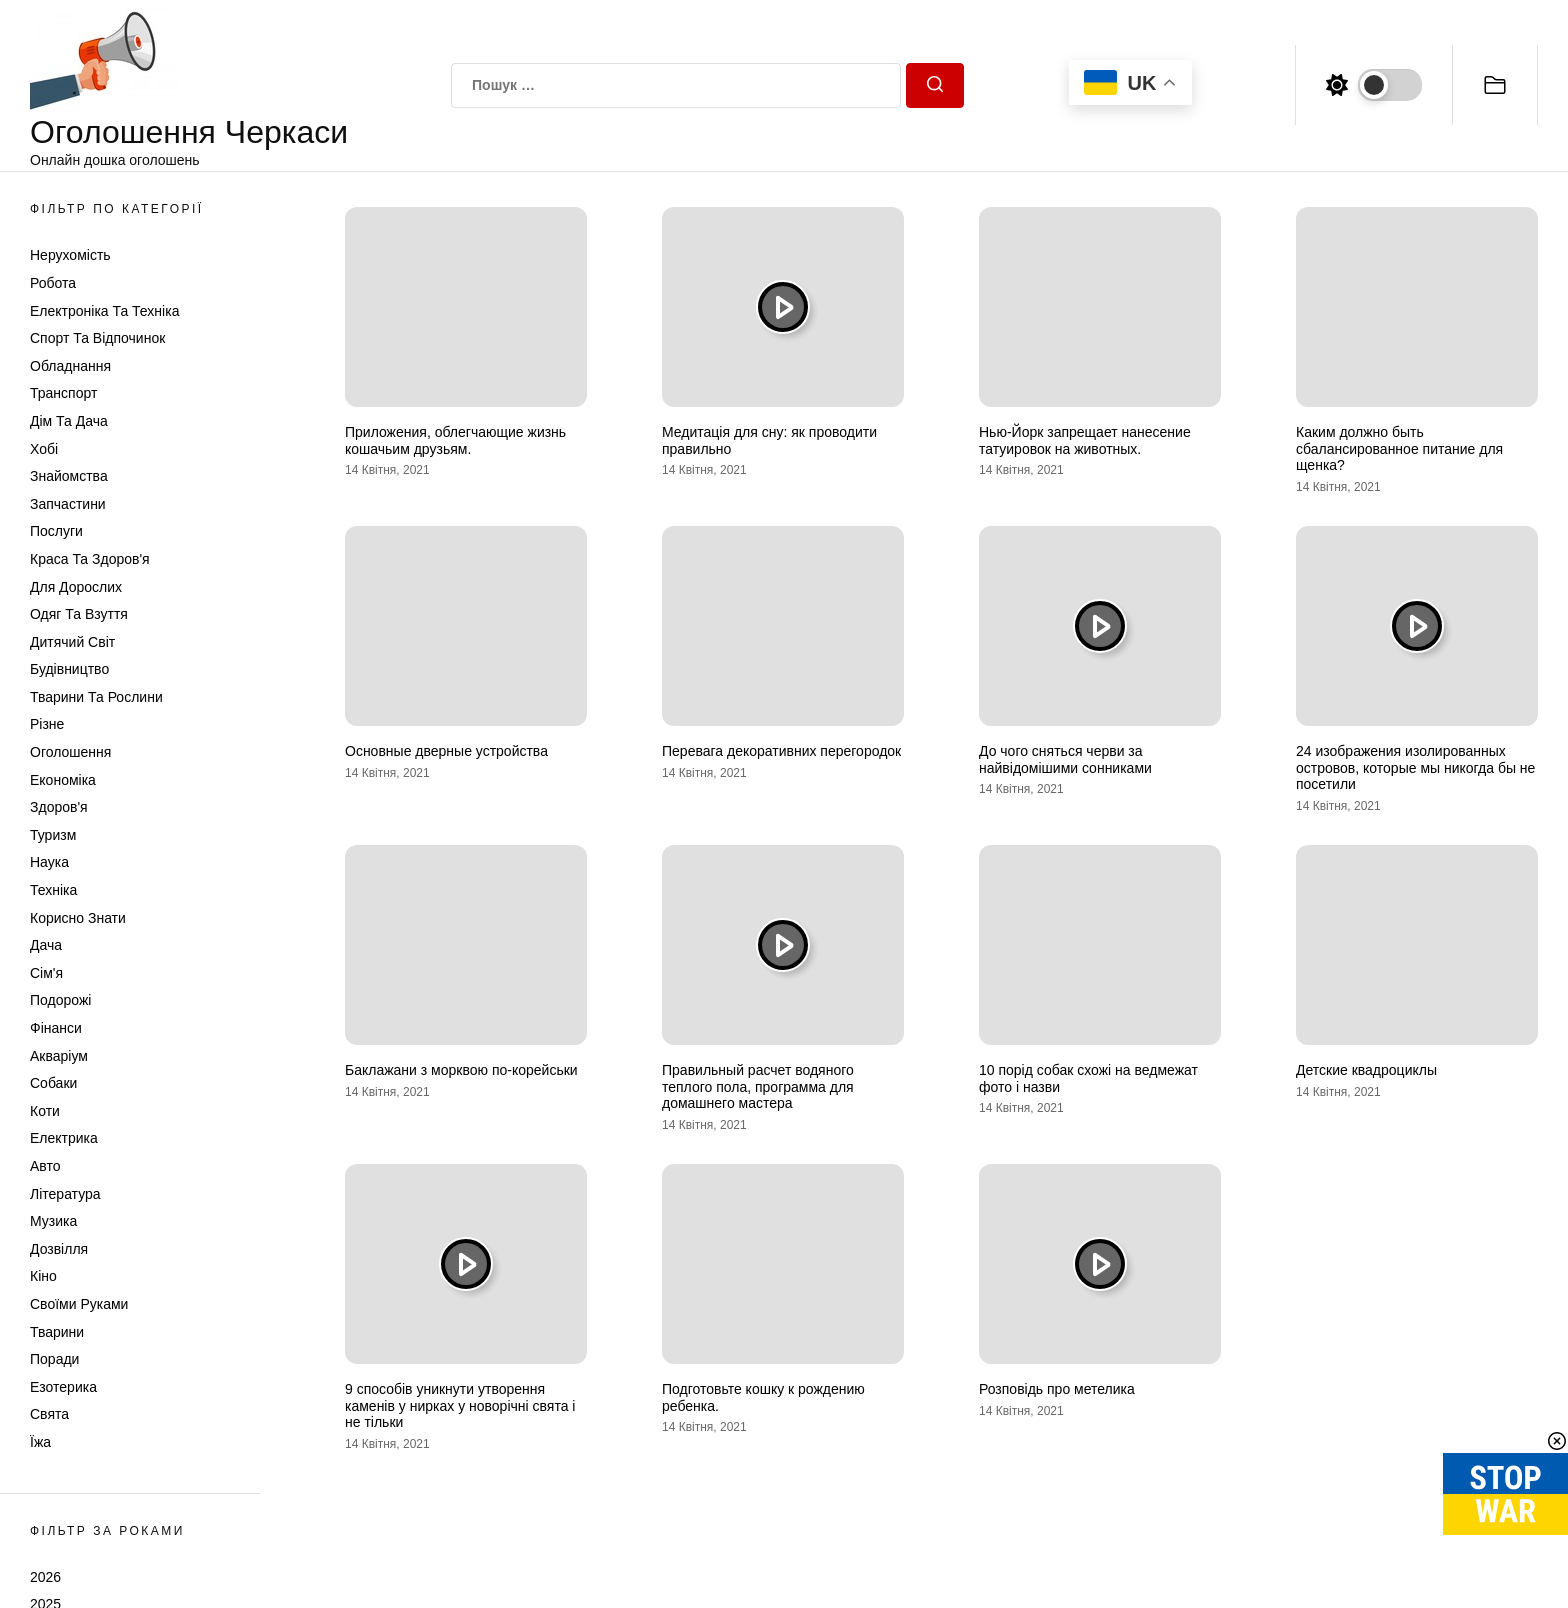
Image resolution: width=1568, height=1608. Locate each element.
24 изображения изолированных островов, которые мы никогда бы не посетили (1415, 768)
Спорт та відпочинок (97, 338)
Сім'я (46, 973)
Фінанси (56, 1028)
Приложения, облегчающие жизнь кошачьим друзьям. (455, 440)
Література (65, 1194)
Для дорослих (76, 587)
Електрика (64, 1138)
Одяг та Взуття (79, 614)
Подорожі (60, 1000)
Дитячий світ (72, 642)
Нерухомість (70, 255)
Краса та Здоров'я (90, 559)
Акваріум (59, 1056)
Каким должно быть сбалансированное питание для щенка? (1399, 449)
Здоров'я (59, 807)
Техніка (53, 890)
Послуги (56, 531)
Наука (49, 862)
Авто (45, 1166)
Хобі (44, 449)
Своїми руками (79, 1304)
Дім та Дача (69, 421)
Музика (53, 1221)
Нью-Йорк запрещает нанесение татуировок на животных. (1085, 440)
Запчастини (68, 504)
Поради (54, 1359)
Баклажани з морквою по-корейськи (461, 1070)
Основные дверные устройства (446, 751)
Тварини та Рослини (96, 697)
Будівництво (69, 669)
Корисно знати (78, 918)
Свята (49, 1414)
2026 (45, 1577)
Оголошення (70, 752)
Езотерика (63, 1387)
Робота (53, 283)
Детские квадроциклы (1366, 1070)
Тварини (57, 1332)
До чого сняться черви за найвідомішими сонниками (1065, 759)
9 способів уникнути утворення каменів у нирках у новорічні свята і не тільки (460, 1406)
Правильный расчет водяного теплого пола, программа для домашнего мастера (758, 1087)
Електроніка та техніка (104, 311)
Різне (47, 724)
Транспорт (63, 393)
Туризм (53, 835)
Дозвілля (59, 1249)
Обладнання (70, 366)
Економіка (63, 780)
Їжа (40, 1442)
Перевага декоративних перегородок (781, 751)
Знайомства (69, 476)
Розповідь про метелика (1057, 1389)
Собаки (53, 1083)
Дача (46, 945)
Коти (45, 1111)
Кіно (43, 1276)
